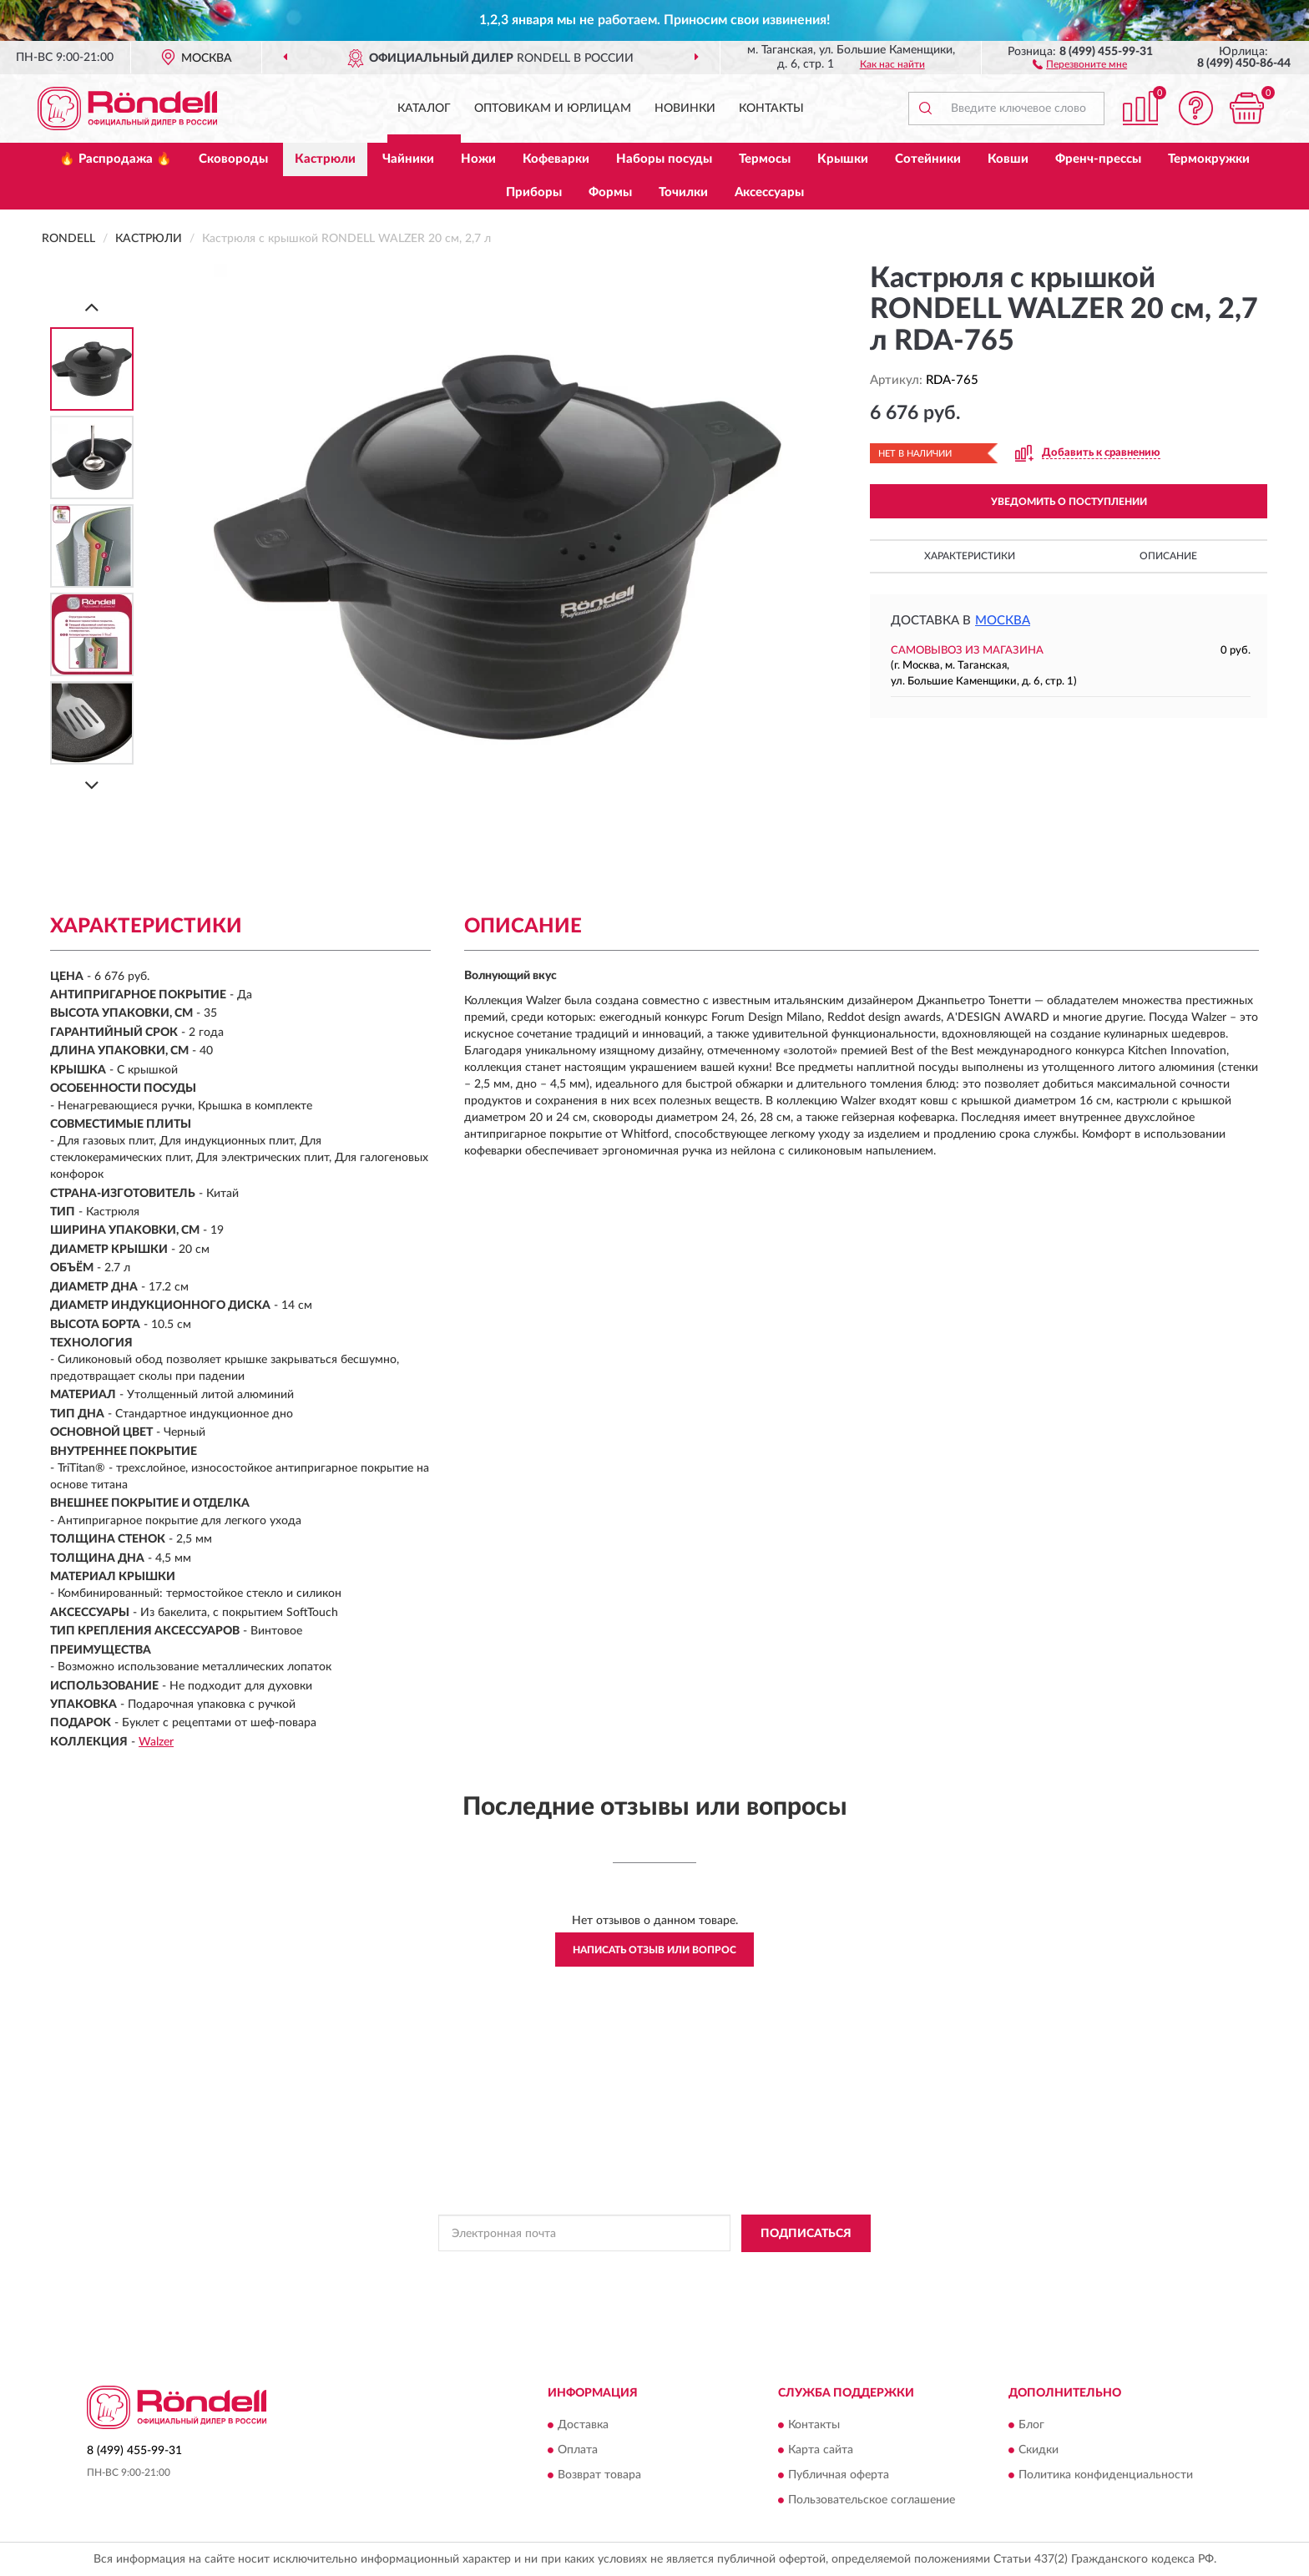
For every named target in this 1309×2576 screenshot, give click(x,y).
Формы (610, 192)
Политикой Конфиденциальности (650, 2271)
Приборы (534, 192)
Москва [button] (1002, 620)
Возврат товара (599, 2476)
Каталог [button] (424, 108)
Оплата (578, 2451)
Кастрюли (325, 159)
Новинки (684, 108)
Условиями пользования (797, 2271)
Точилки (683, 192)
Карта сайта (820, 2451)
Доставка (583, 2426)
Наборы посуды (664, 159)
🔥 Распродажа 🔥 (115, 159)
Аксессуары (769, 192)
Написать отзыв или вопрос (654, 1950)
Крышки (842, 159)
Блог (1031, 2426)
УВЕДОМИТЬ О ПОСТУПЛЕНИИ (1069, 502)
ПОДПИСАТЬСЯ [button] (806, 2234)
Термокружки (1209, 159)
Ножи (478, 159)
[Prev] (92, 307)
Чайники (408, 159)
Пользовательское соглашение (871, 2501)
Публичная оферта (838, 2476)
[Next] (92, 785)
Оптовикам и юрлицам (552, 108)
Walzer (156, 1742)
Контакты (771, 108)
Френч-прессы (1098, 159)
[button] (1080, 63)
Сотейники (928, 159)
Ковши (1008, 159)
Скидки (1038, 2451)
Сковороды (233, 159)
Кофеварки (556, 159)
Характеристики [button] (969, 556)
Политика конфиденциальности (1105, 2476)
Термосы (765, 159)
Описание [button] (1168, 556)
